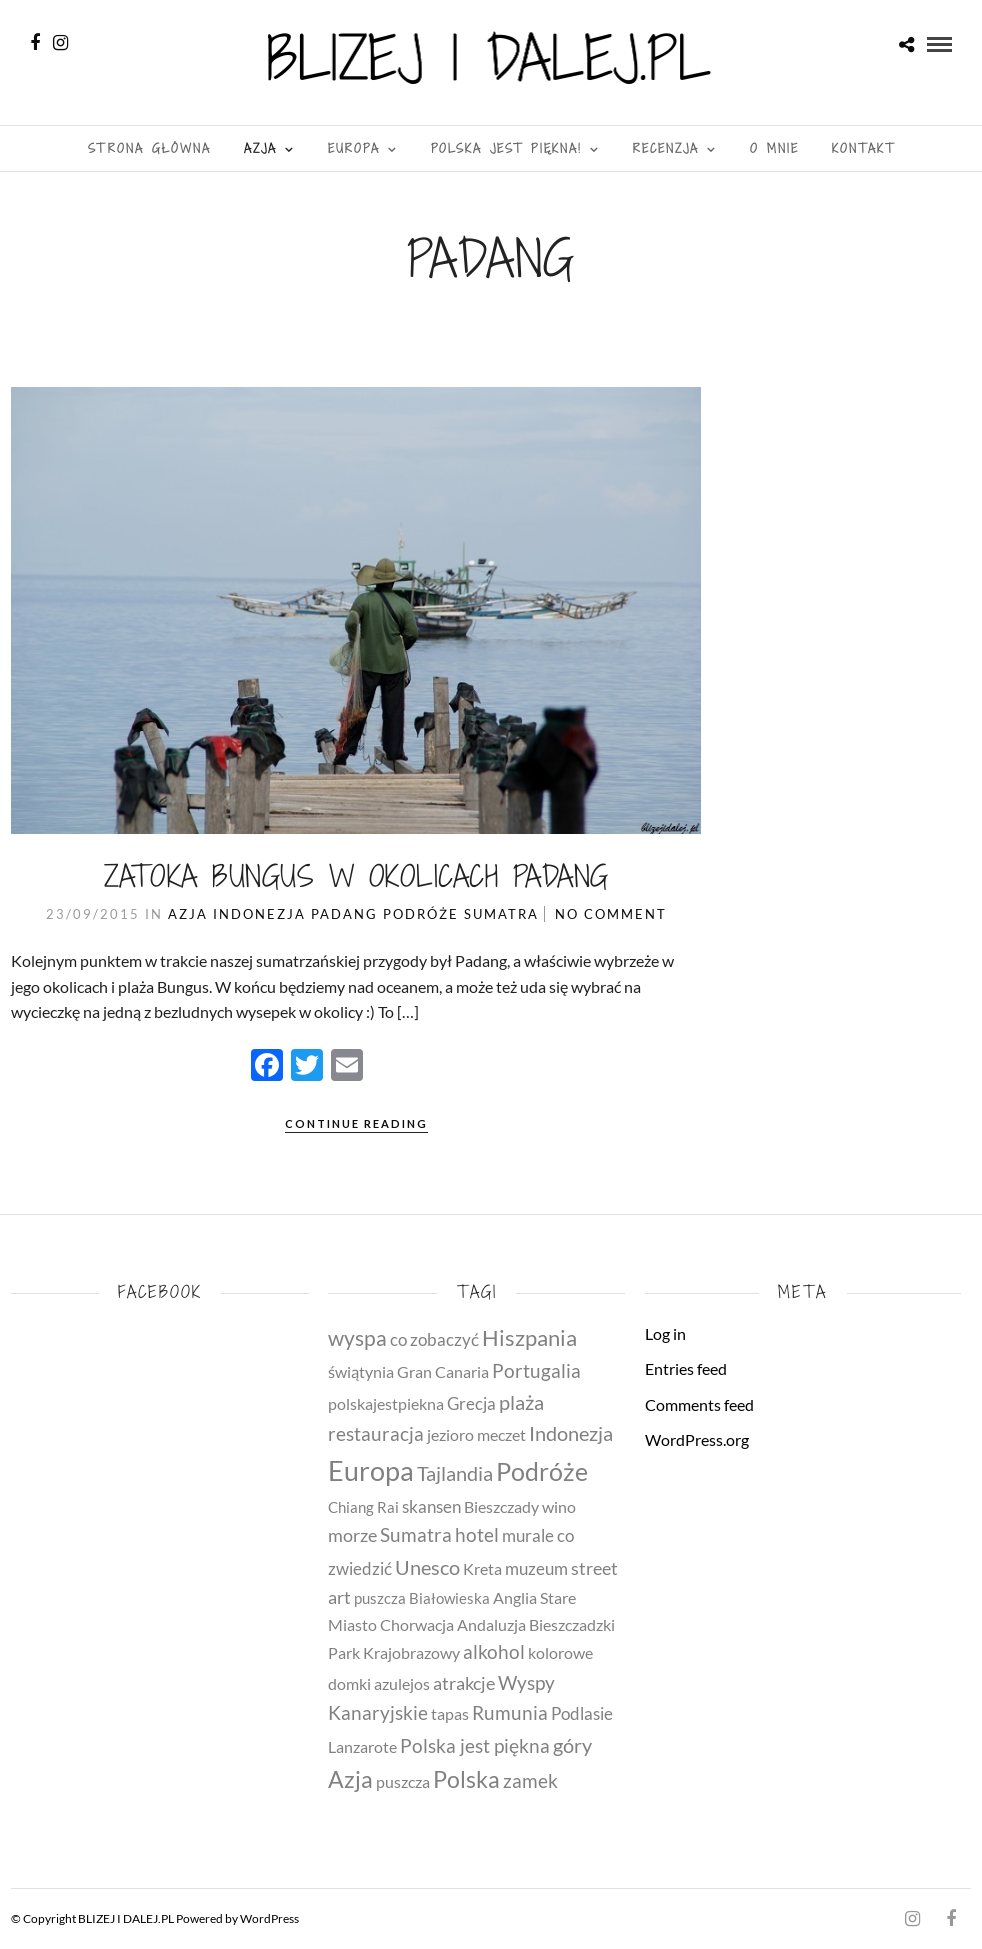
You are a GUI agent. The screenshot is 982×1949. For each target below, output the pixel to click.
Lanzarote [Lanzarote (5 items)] (362, 1746)
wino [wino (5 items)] (559, 1506)
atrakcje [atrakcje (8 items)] (464, 1683)
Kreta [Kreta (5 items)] (482, 1568)
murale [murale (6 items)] (528, 1535)
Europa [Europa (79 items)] (371, 1471)
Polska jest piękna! (506, 148)
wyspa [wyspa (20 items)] (357, 1338)
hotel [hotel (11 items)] (477, 1534)
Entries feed (686, 1368)
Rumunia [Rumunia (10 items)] (510, 1713)
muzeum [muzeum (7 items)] (536, 1568)
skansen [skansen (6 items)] (431, 1506)
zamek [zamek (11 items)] (530, 1780)
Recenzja (666, 148)
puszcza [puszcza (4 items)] (403, 1782)
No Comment (611, 914)
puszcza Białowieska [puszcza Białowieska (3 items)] (422, 1598)
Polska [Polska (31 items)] (466, 1779)
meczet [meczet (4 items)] (501, 1435)
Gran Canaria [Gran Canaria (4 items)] (443, 1372)
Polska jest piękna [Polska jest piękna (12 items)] (475, 1745)
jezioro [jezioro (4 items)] (450, 1435)
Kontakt (863, 148)
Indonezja (259, 914)
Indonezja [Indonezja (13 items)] (571, 1433)
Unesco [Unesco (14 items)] (427, 1567)
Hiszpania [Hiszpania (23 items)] (529, 1337)
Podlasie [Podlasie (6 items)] (582, 1713)
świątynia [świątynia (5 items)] (361, 1371)
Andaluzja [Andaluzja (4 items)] (491, 1625)
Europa (354, 148)
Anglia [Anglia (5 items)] (515, 1597)
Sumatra (501, 914)
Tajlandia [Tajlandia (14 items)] (455, 1473)
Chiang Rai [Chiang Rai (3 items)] (363, 1507)
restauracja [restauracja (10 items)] (376, 1434)
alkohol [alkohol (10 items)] (494, 1652)
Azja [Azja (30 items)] (350, 1779)
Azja (260, 148)
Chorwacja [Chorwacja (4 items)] (417, 1625)
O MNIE (774, 148)
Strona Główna (149, 148)
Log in (665, 1333)
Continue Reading (356, 1123)
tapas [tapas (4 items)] (450, 1714)
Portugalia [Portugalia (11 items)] (536, 1370)
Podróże (421, 914)
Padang (344, 914)
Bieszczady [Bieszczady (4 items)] (501, 1507)
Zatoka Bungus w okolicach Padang (356, 876)
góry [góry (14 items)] (572, 1745)
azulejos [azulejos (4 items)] (402, 1684)
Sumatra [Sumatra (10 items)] (416, 1535)
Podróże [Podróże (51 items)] (542, 1471)
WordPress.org (697, 1439)
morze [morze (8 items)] (352, 1535)
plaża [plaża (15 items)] (521, 1402)
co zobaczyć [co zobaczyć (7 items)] (434, 1339)
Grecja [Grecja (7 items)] (471, 1403)
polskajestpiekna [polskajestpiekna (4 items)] (386, 1404)
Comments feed (699, 1404)
